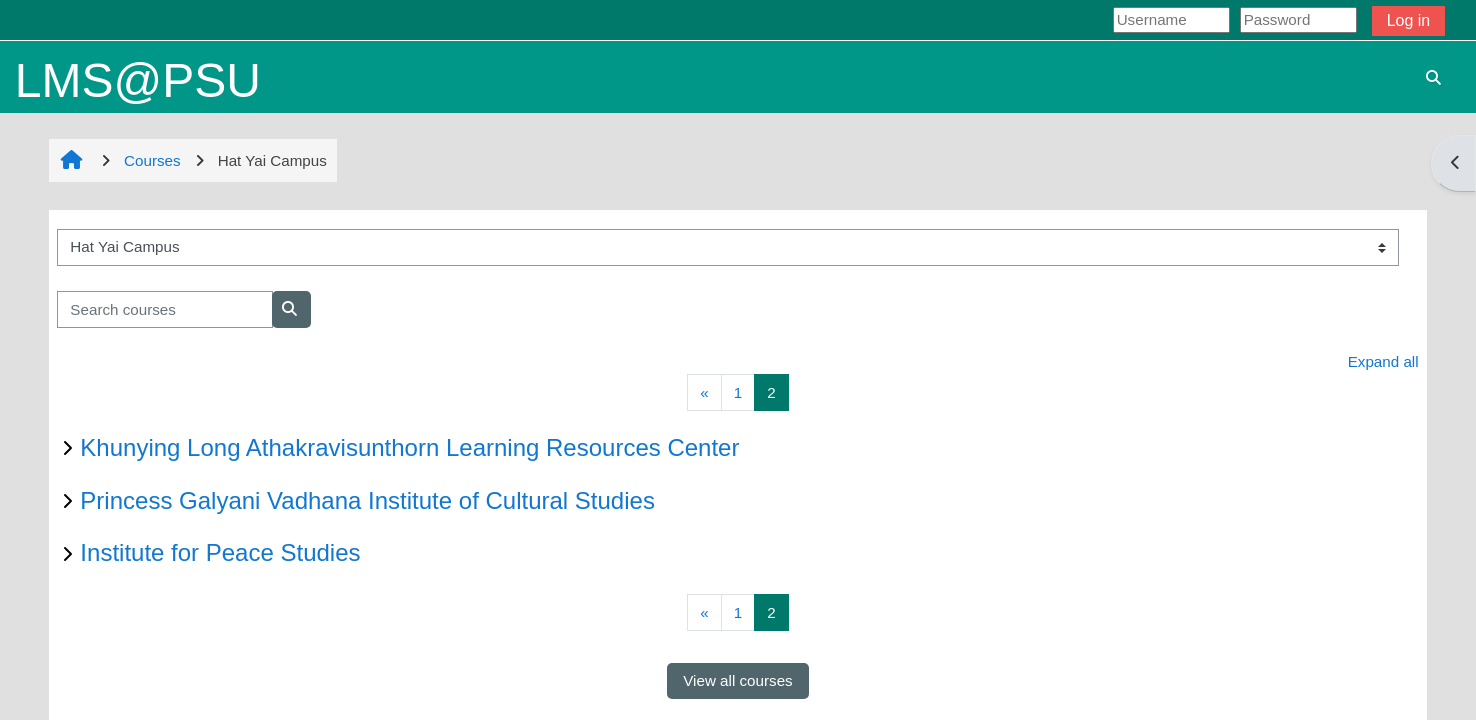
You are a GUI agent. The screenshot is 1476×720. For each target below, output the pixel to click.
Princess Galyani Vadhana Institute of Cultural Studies (367, 500)
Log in (1409, 20)
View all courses (737, 680)
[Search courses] (165, 309)
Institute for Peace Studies (220, 552)
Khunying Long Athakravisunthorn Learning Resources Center (409, 447)
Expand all (1383, 361)
